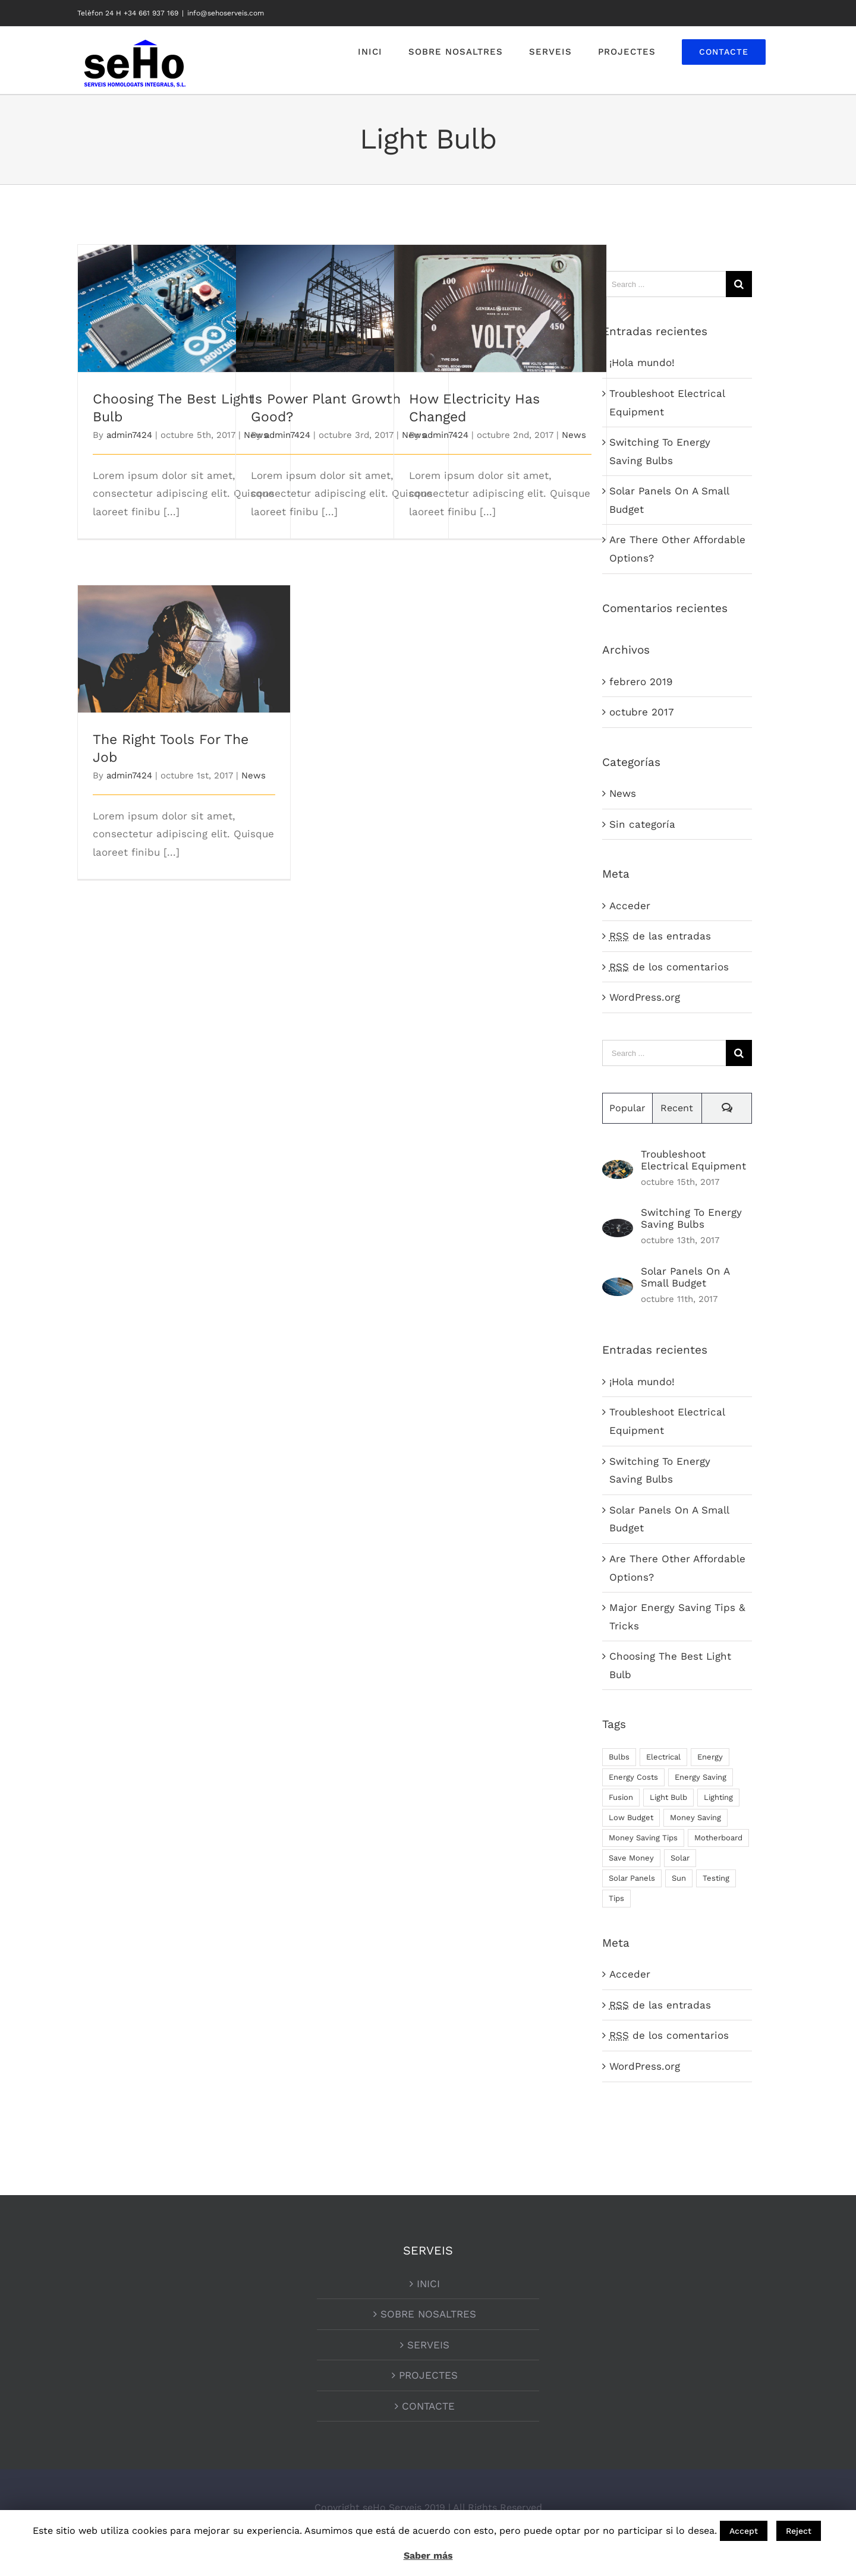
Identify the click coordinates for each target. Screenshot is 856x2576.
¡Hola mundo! (642, 362)
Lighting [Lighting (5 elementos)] (718, 1797)
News (574, 435)
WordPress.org (644, 997)
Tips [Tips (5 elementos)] (616, 1898)
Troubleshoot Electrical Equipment (693, 1160)
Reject (798, 2531)
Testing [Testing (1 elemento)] (716, 1878)
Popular (627, 1108)
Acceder (629, 906)
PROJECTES (428, 2375)
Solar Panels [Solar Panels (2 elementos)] (632, 1878)
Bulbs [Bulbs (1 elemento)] (619, 1756)
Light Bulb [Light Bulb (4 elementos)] (668, 1797)
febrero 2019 (640, 682)
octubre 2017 (641, 712)
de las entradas (660, 936)
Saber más (428, 2555)
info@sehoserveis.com (225, 13)
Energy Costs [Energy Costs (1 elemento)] (633, 1777)
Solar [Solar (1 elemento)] (680, 1857)
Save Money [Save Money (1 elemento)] (631, 1857)
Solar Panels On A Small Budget (685, 1277)
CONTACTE (428, 2406)
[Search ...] (664, 284)
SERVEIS (428, 2345)
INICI (428, 2284)
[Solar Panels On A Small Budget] (617, 1286)
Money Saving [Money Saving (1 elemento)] (695, 1817)
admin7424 (129, 435)
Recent (676, 1108)
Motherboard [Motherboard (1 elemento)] (718, 1837)
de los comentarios (669, 967)
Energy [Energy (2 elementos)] (710, 1756)
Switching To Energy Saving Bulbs (691, 1218)
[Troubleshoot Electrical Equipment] (617, 1169)
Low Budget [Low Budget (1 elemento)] (631, 1817)
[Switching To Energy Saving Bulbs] (617, 1228)
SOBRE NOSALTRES (428, 2314)
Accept (743, 2531)
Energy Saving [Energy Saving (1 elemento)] (700, 1777)
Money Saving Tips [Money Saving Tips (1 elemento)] (643, 1837)
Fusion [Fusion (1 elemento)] (621, 1797)
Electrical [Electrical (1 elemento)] (663, 1756)
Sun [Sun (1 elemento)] (679, 1878)
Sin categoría (642, 824)
